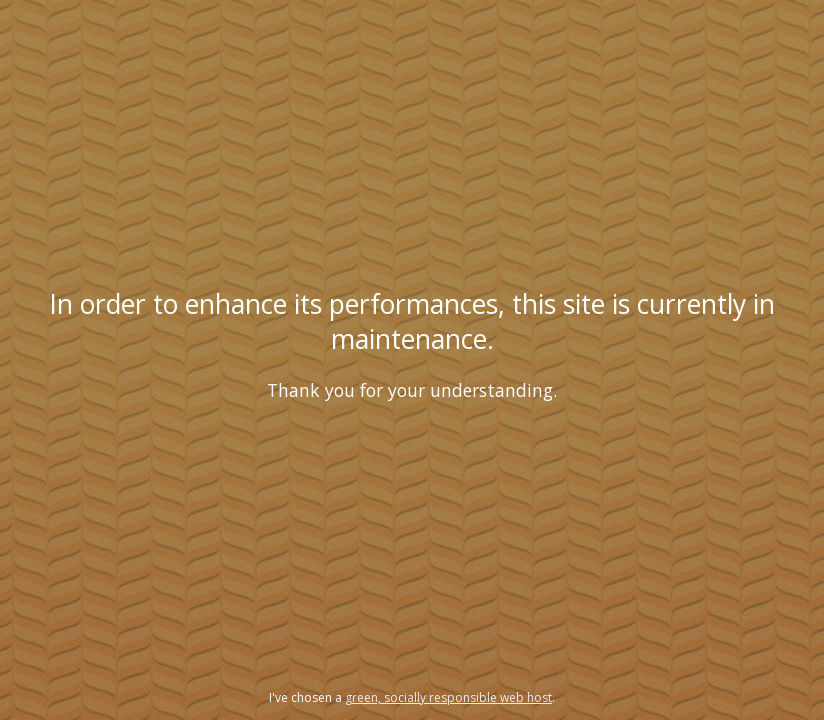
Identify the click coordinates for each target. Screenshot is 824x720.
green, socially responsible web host (448, 697)
